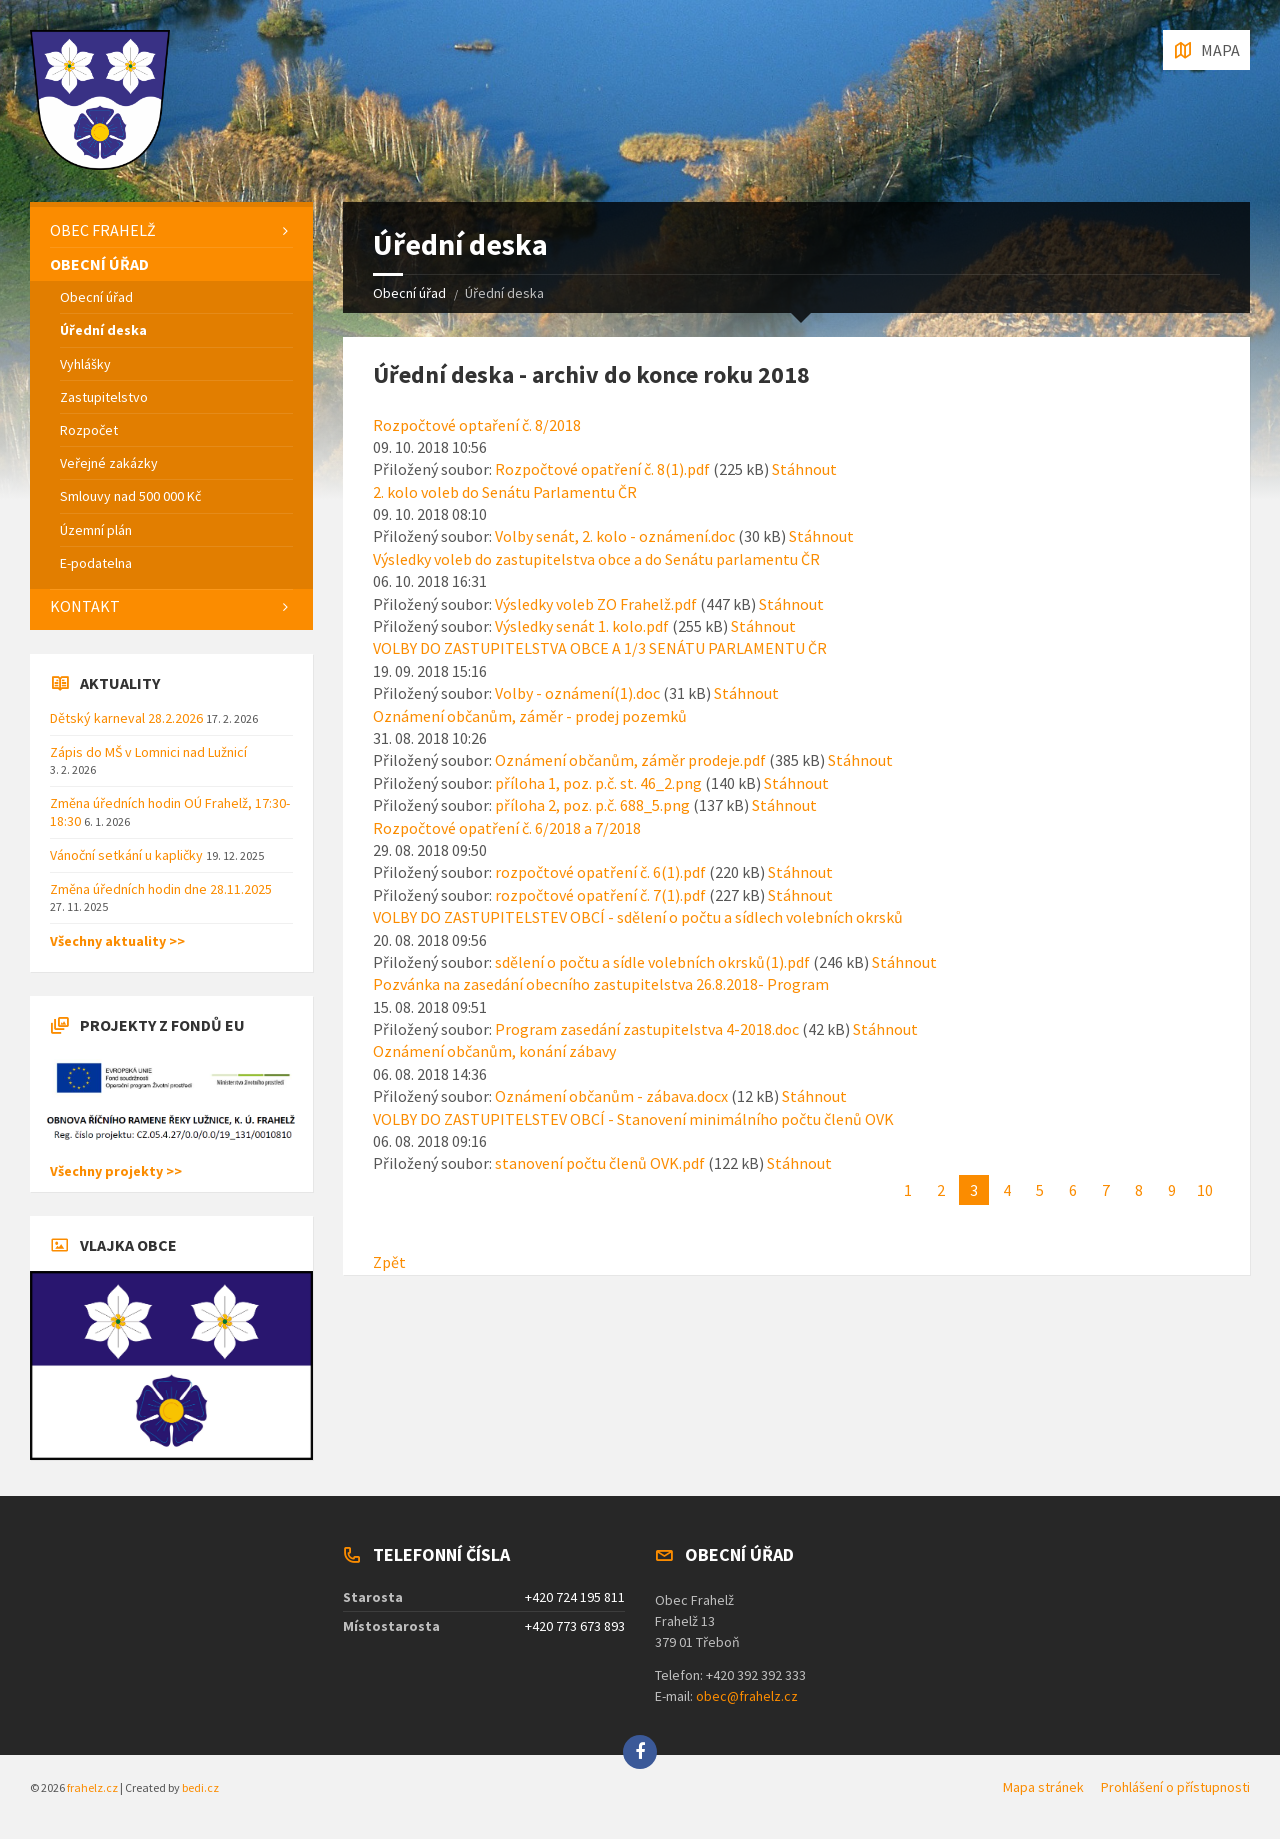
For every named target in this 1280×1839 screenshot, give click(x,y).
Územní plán (96, 530)
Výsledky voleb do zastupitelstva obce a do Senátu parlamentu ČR (596, 559)
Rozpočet (89, 430)
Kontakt (85, 606)
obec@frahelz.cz (747, 1696)
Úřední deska (103, 330)
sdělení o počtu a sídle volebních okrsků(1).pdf (652, 962)
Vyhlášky (85, 364)
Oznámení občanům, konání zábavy (494, 1051)
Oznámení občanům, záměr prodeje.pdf (630, 760)
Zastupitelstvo (104, 397)
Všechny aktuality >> (117, 941)
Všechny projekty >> (116, 1171)
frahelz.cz (92, 1787)
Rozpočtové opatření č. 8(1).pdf (602, 469)
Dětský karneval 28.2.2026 (128, 718)
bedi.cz (200, 1787)
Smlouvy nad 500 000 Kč (130, 496)
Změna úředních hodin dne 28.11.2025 (161, 889)
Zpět (389, 1262)
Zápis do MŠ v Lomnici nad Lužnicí (148, 752)
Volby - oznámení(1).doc (577, 693)
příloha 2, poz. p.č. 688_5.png (592, 805)
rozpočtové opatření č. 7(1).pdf (600, 895)
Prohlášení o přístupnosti (1175, 1787)
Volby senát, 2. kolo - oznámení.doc (615, 536)
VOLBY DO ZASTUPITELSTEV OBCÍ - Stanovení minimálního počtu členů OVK (633, 1119)
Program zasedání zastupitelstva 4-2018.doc (647, 1029)
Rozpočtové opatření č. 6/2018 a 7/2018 (507, 828)
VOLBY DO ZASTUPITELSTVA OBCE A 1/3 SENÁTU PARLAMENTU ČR (600, 648)
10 (1205, 1190)
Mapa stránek (1043, 1787)
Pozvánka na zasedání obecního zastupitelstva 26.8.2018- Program (601, 984)
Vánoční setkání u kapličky (128, 855)
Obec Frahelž (103, 230)
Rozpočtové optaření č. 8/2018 (477, 425)
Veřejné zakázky (109, 463)
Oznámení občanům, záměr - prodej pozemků (530, 716)
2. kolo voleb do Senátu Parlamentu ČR (505, 492)
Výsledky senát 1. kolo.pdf (582, 626)
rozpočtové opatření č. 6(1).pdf (600, 872)
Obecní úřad (409, 293)
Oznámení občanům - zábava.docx (611, 1096)
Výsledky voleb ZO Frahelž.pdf (596, 604)
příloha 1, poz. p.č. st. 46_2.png (598, 783)
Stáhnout (804, 469)
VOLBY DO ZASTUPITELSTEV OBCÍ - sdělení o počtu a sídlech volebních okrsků (638, 917)
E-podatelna (96, 563)
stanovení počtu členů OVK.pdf (600, 1163)
